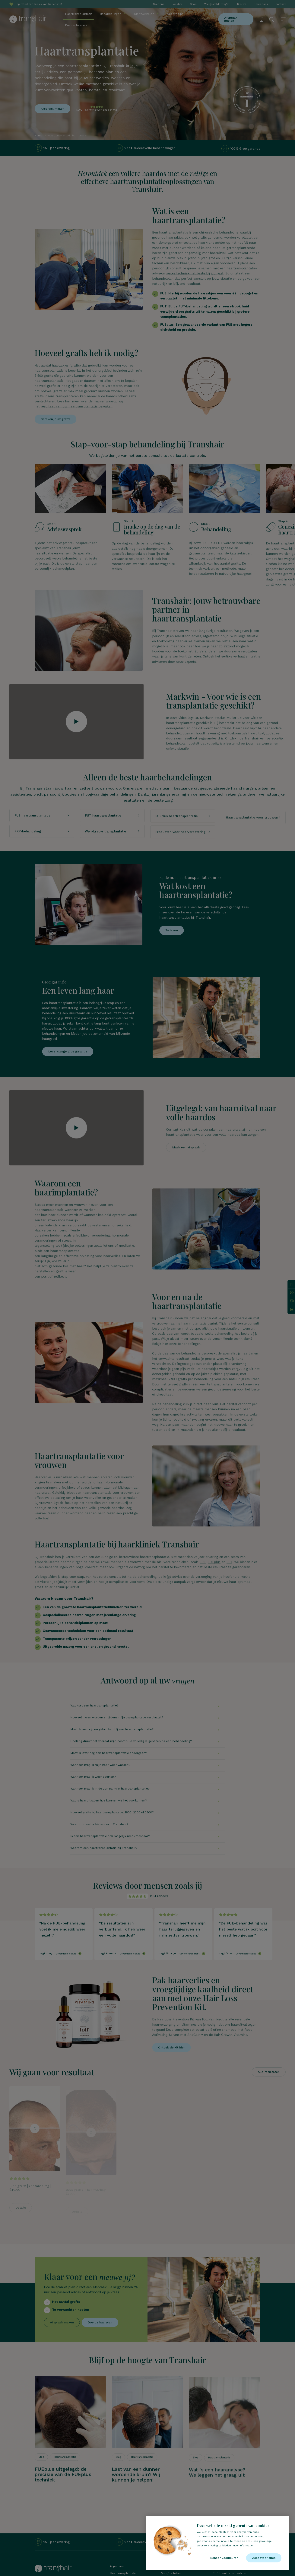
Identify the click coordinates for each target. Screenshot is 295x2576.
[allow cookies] (263, 2557)
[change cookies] (224, 2557)
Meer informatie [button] (243, 2545)
